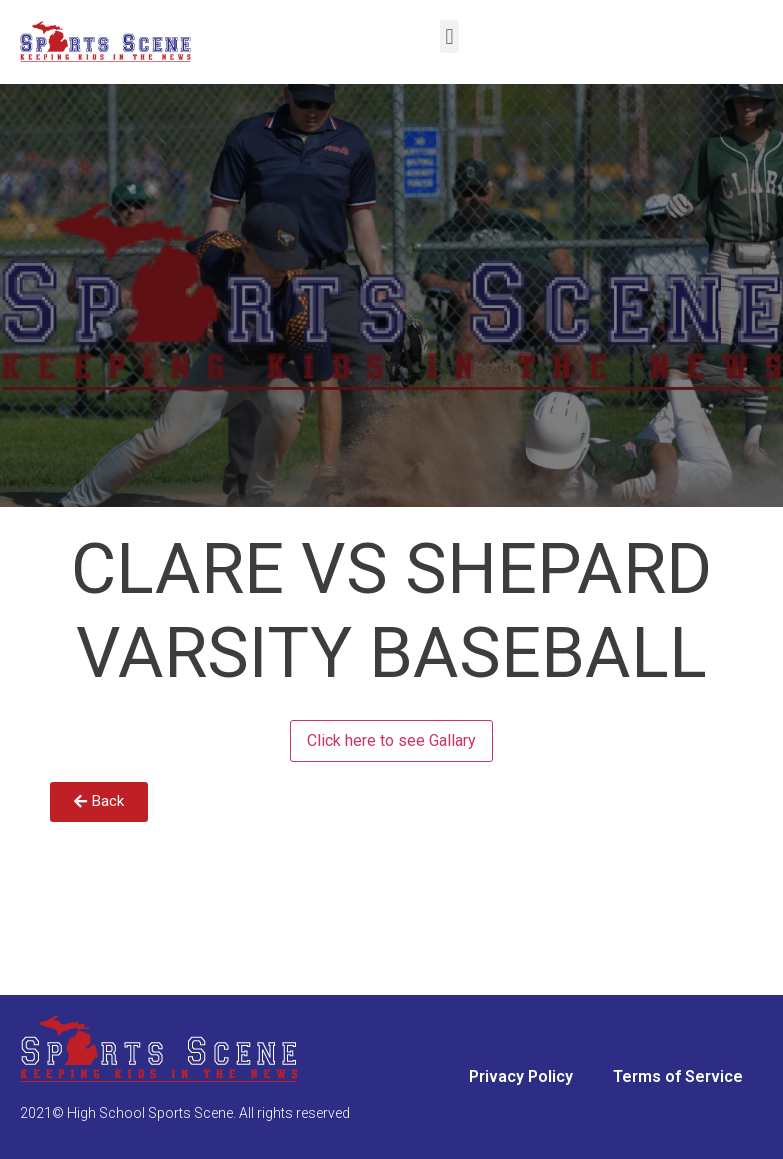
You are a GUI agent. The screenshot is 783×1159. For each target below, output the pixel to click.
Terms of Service (678, 1076)
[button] (449, 36)
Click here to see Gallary (391, 740)
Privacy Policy (521, 1076)
